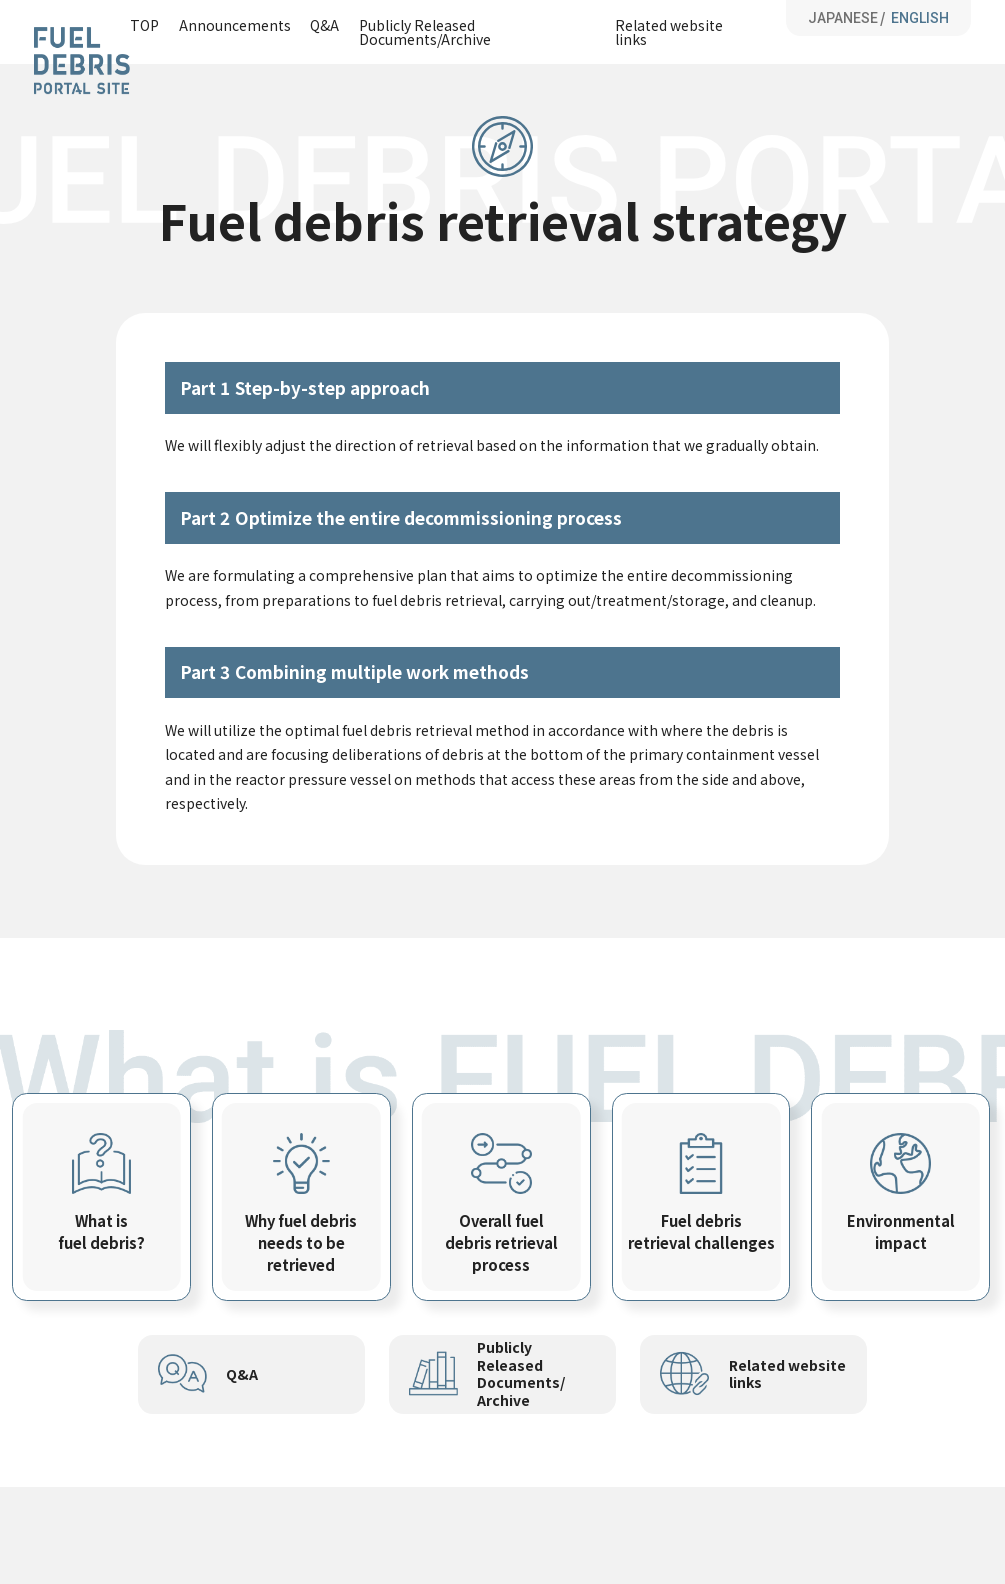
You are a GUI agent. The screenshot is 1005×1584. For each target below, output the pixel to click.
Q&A (324, 26)
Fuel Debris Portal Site (82, 60)
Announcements (235, 26)
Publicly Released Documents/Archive (425, 32)
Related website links (669, 32)
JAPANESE (843, 18)
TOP (144, 26)
